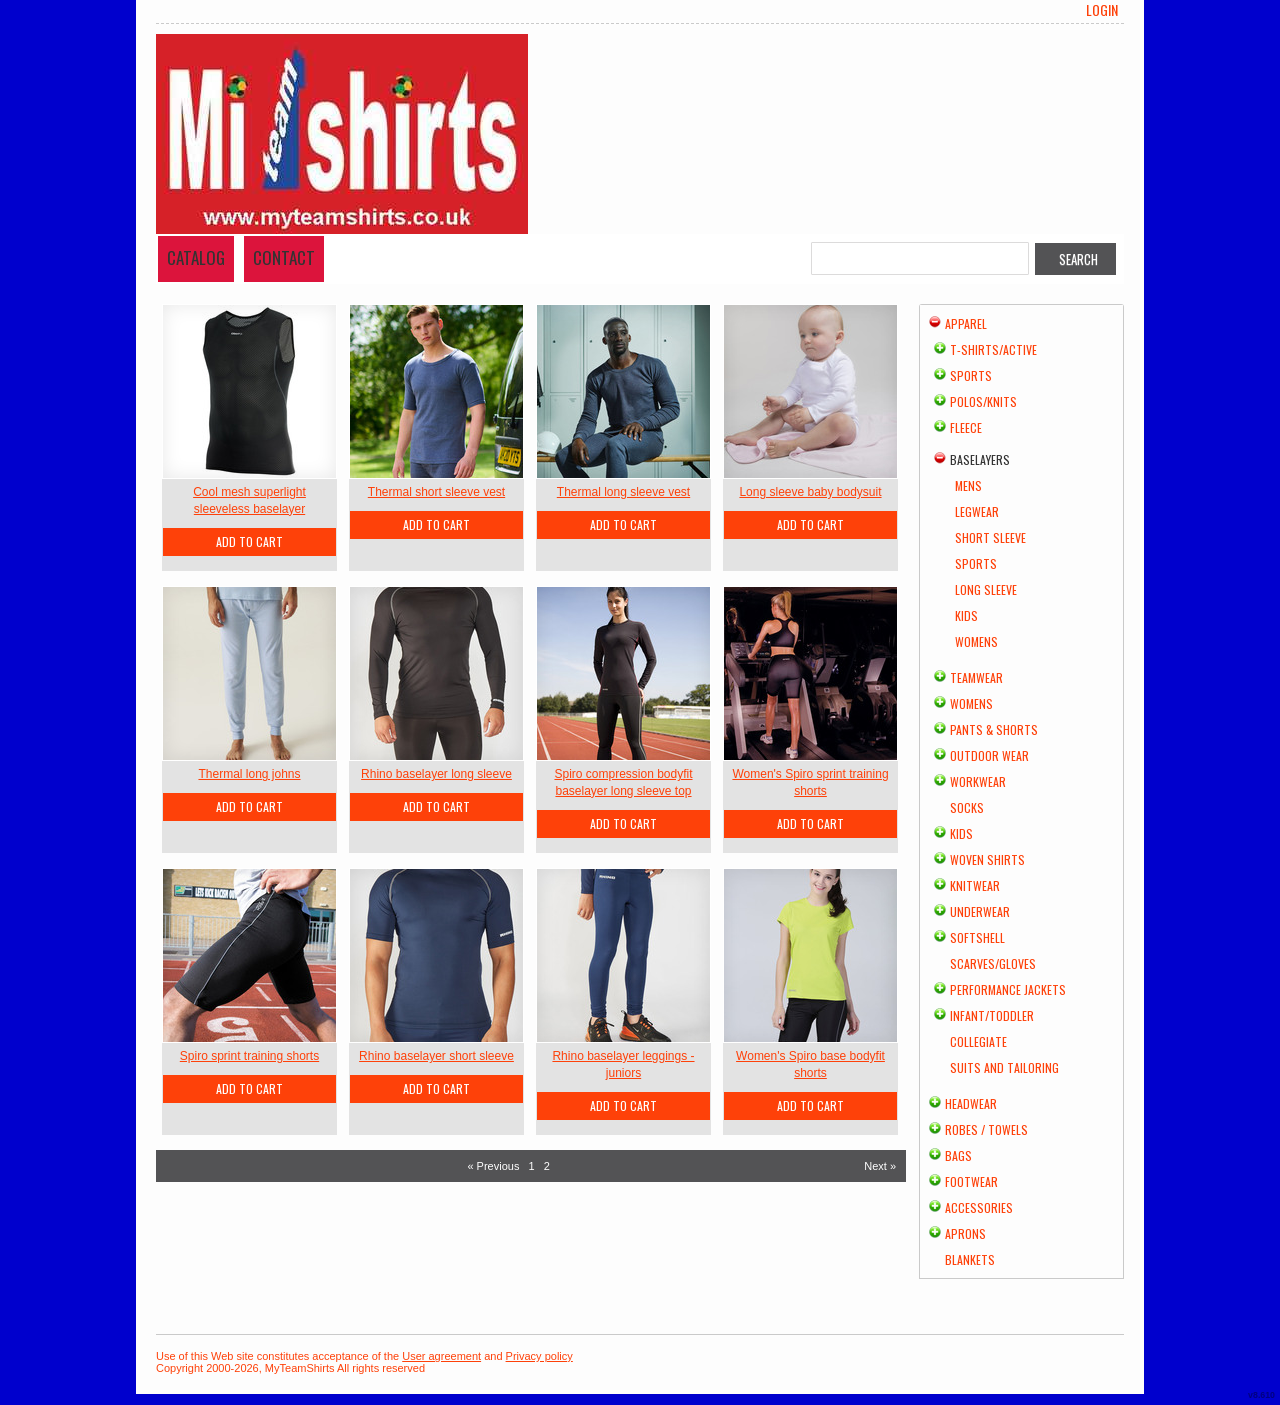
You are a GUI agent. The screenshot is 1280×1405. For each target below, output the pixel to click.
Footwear (971, 1181)
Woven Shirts (987, 859)
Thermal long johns (249, 774)
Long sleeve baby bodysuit (810, 492)
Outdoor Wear (989, 755)
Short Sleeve (990, 537)
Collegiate (978, 1041)
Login (1102, 10)
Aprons (965, 1233)
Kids (966, 615)
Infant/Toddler (992, 1015)
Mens (968, 485)
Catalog (196, 257)
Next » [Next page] (880, 1166)
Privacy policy (539, 1356)
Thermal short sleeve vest (436, 492)
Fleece (966, 427)
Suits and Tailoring (1004, 1067)
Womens (976, 641)
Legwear (977, 511)
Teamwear (976, 677)
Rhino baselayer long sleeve (436, 774)
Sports (971, 375)
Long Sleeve (986, 589)
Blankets (970, 1259)
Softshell (977, 937)
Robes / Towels (986, 1129)
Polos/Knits (983, 401)
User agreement (441, 1356)
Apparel (966, 323)
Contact (284, 257)
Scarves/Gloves (993, 963)
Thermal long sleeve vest (623, 492)
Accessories (979, 1207)
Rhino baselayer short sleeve (436, 1056)
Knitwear (975, 885)
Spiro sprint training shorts (249, 1056)
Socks (967, 807)
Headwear (971, 1103)
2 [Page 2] (547, 1166)
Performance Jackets (1008, 989)
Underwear (980, 911)
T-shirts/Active (993, 349)
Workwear (978, 781)
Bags (958, 1155)
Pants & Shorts (994, 729)
